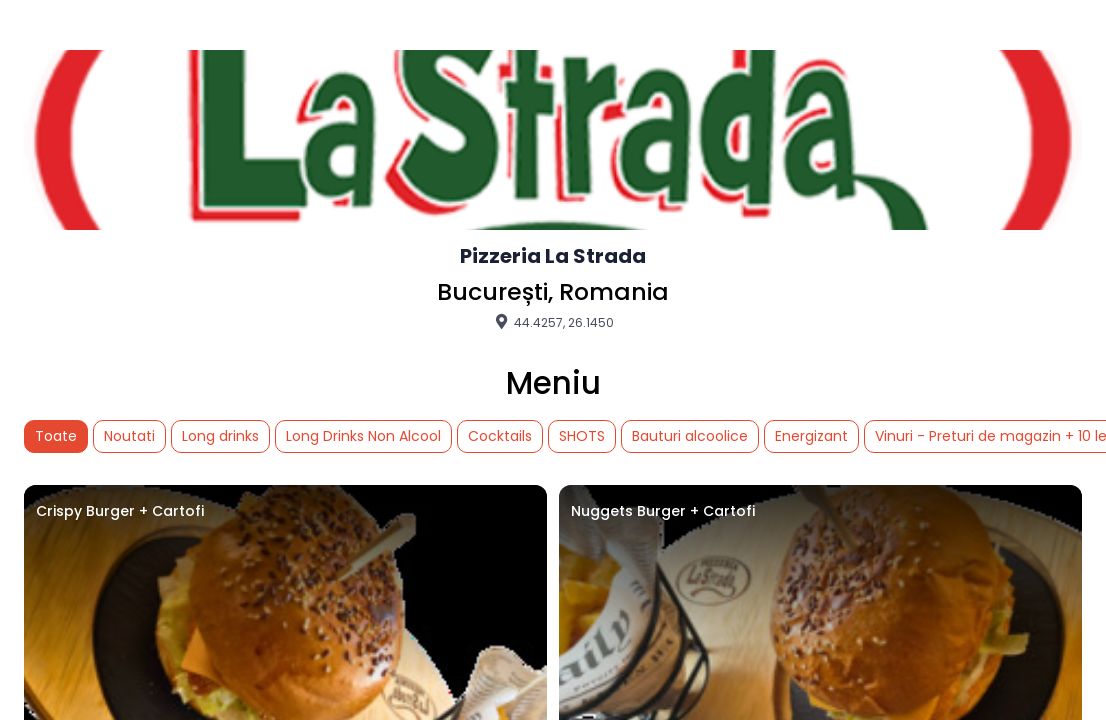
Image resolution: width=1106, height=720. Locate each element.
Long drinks (220, 436)
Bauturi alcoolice (690, 436)
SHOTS (582, 436)
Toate (56, 436)
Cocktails (500, 436)
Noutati (129, 436)
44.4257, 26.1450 (553, 322)
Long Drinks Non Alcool (363, 436)
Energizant (811, 436)
